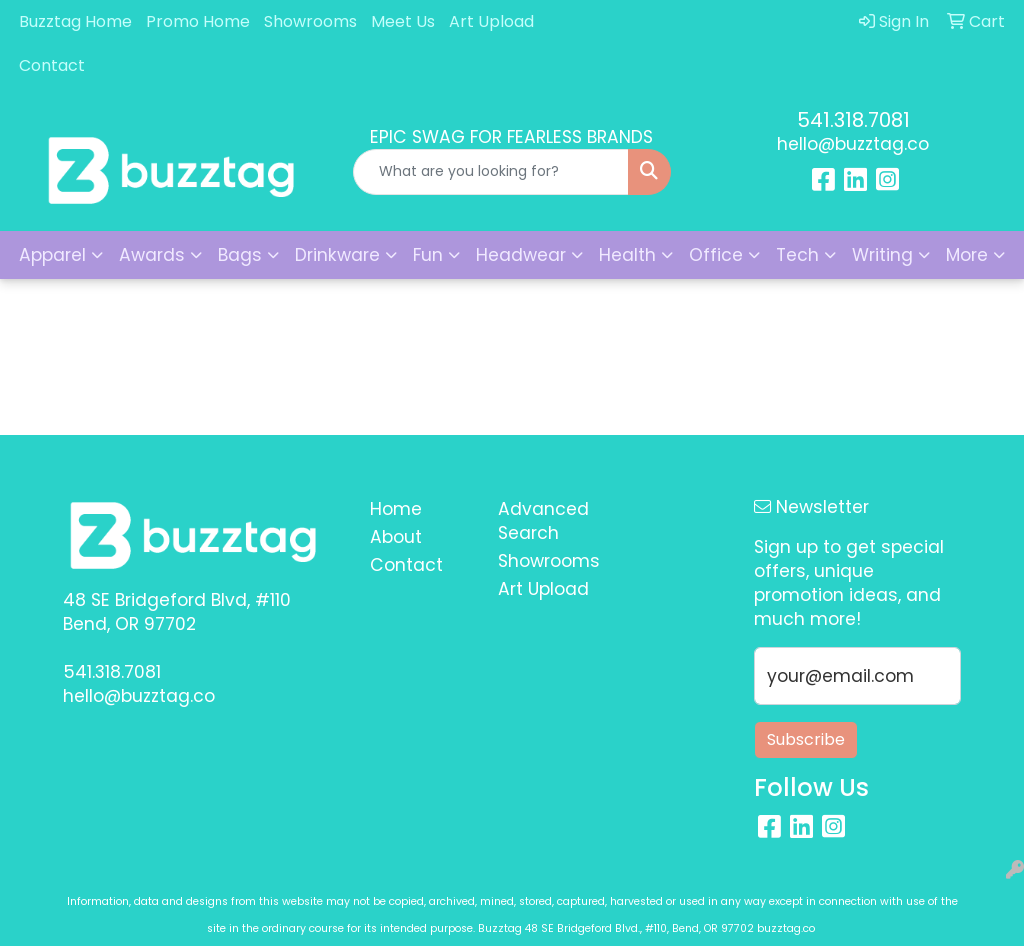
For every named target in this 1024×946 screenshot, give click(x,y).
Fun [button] (428, 255)
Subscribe (806, 739)
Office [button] (716, 255)
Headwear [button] (521, 255)
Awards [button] (152, 255)
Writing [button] (882, 255)
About (396, 537)
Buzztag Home (75, 21)
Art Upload (491, 21)
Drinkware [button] (337, 255)
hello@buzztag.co (853, 144)
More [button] (967, 255)
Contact (52, 65)
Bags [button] (240, 255)
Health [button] (627, 255)
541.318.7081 (853, 120)
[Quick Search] (490, 172)
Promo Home (198, 21)
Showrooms (310, 21)
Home (396, 509)
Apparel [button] (52, 255)
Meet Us (403, 21)
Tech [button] (797, 255)
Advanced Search (543, 521)
